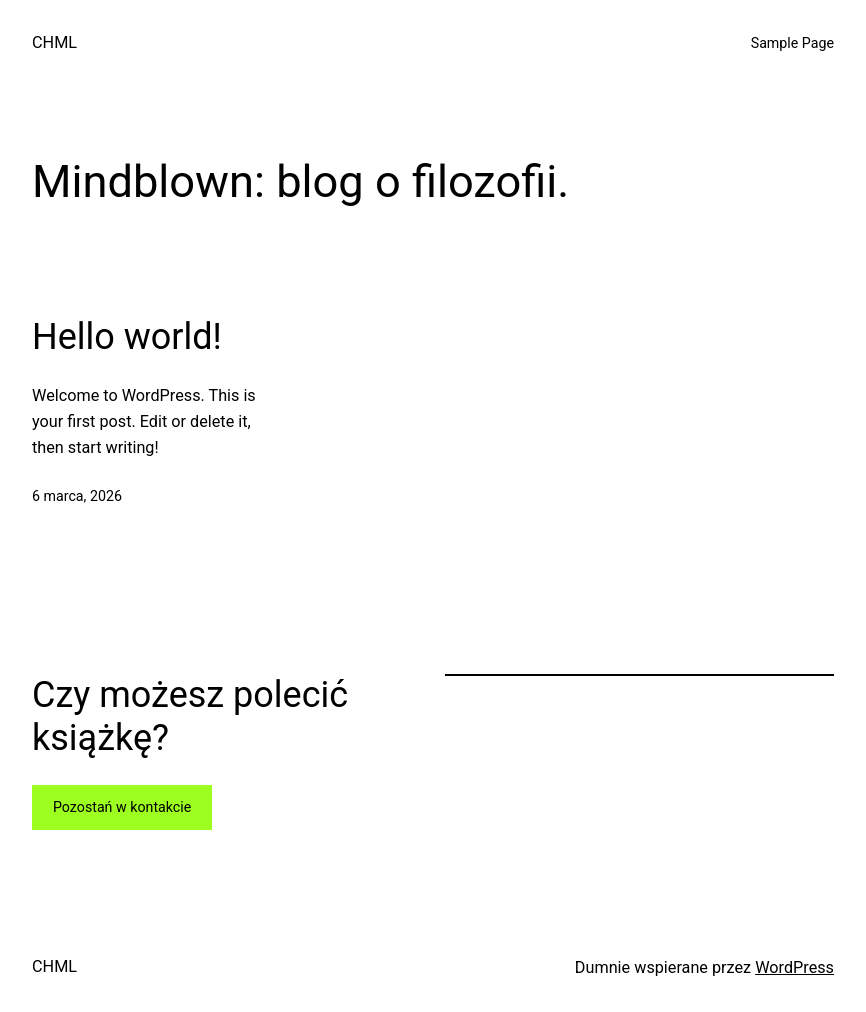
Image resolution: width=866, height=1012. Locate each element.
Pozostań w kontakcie (122, 807)
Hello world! (127, 337)
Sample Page (792, 43)
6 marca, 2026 (77, 496)
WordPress (794, 967)
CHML (54, 42)
